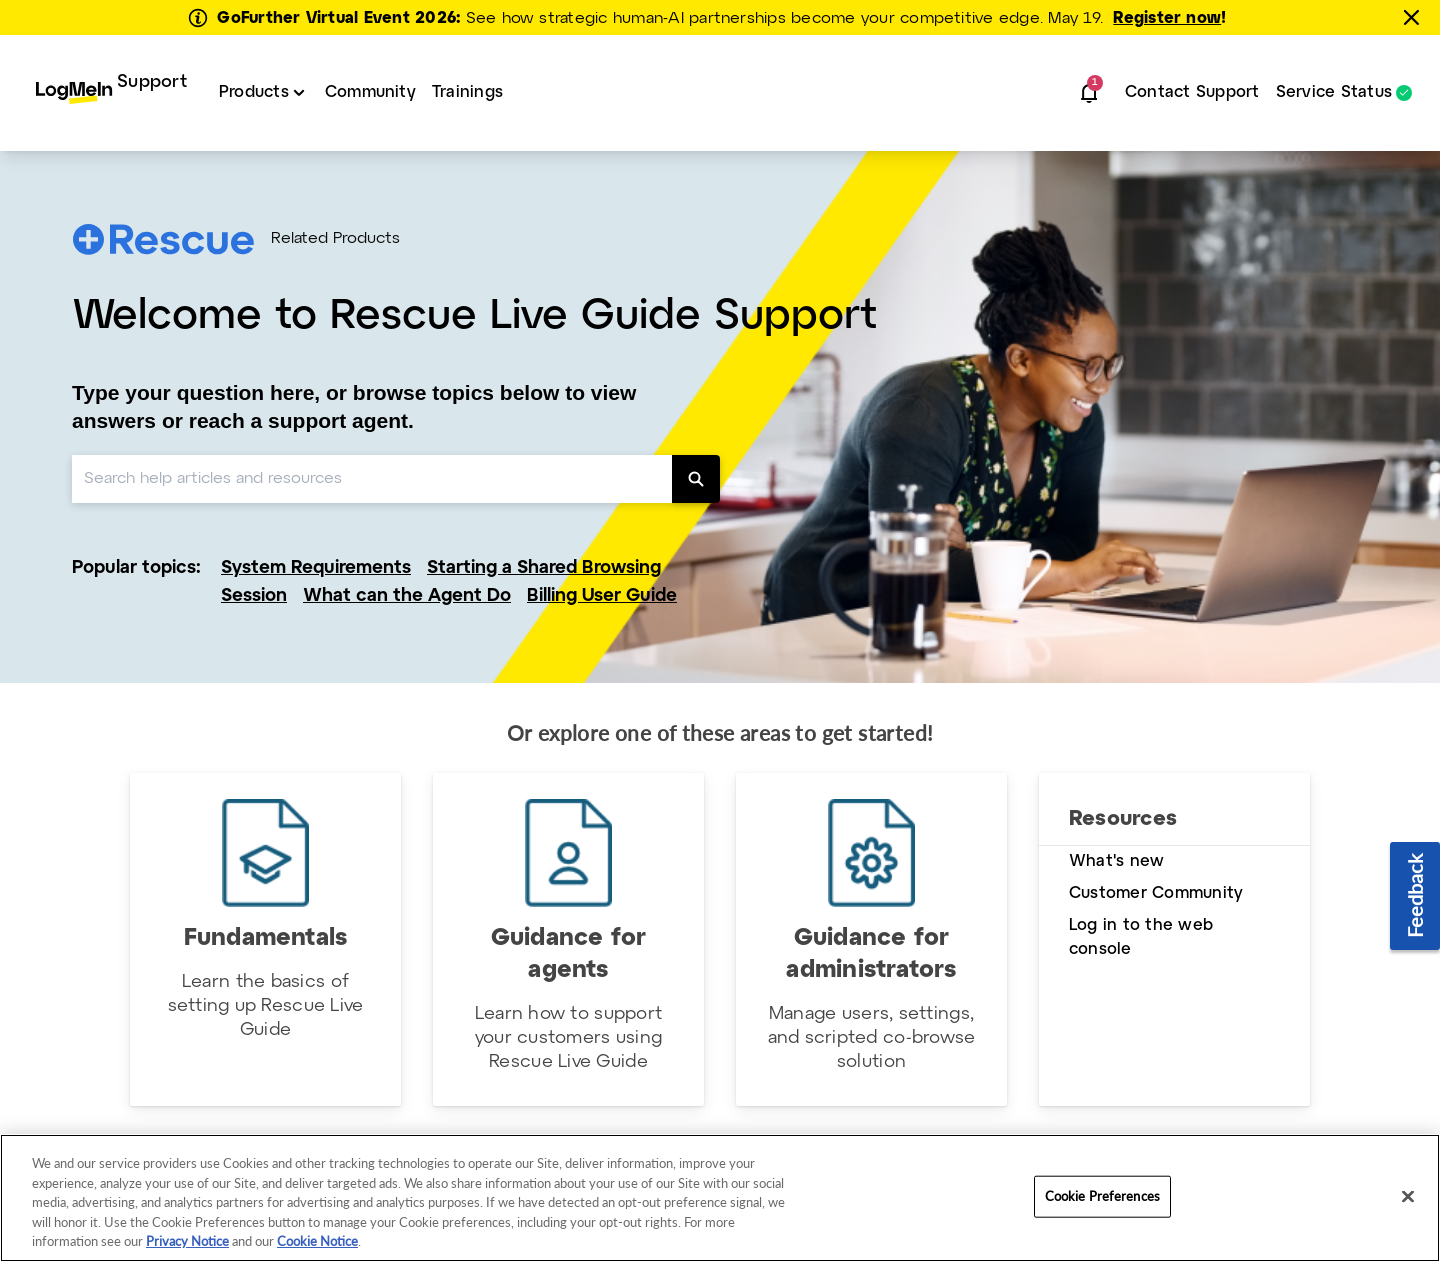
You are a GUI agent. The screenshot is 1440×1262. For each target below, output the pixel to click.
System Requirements (316, 568)
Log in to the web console (1141, 937)
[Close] (1408, 1197)
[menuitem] (111, 93)
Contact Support (1192, 92)
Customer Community (1156, 893)
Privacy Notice (187, 1241)
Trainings (467, 92)
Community (370, 92)
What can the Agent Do (407, 596)
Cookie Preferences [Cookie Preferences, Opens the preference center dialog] (1102, 1196)
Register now (1167, 18)
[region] (720, 1198)
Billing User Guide (602, 596)
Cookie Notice (317, 1241)
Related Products (335, 239)
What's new (1116, 861)
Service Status (1334, 93)
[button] (1089, 93)
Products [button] (254, 92)
